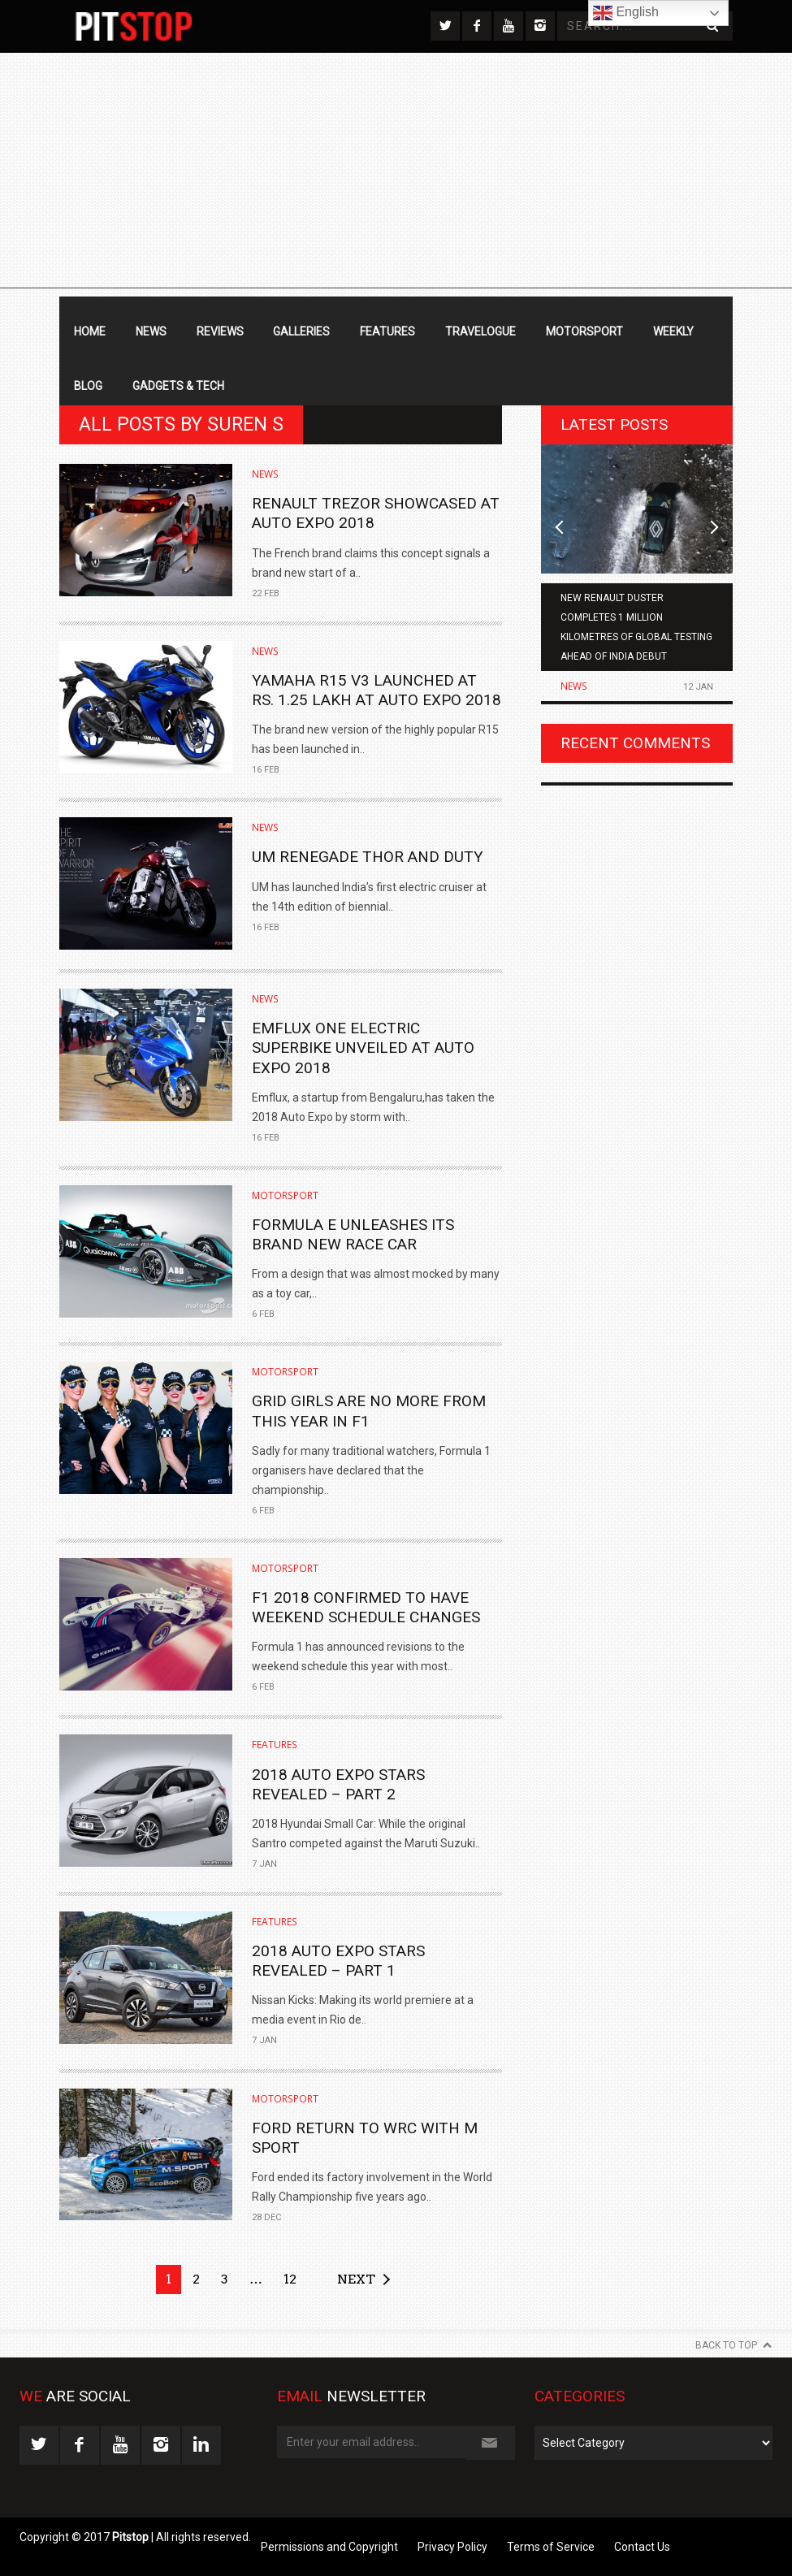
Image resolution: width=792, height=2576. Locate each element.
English (626, 13)
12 (289, 2279)
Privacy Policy (452, 2546)
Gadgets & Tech (178, 385)
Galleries (301, 331)
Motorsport (584, 331)
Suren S (245, 424)
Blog (88, 385)
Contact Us (642, 2546)
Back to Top (726, 2345)
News (151, 331)
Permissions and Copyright (329, 2546)
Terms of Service (551, 2546)
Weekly (673, 331)
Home (90, 331)
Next (356, 2279)
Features (387, 331)
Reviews (220, 331)
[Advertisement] (396, 174)
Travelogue (480, 331)
